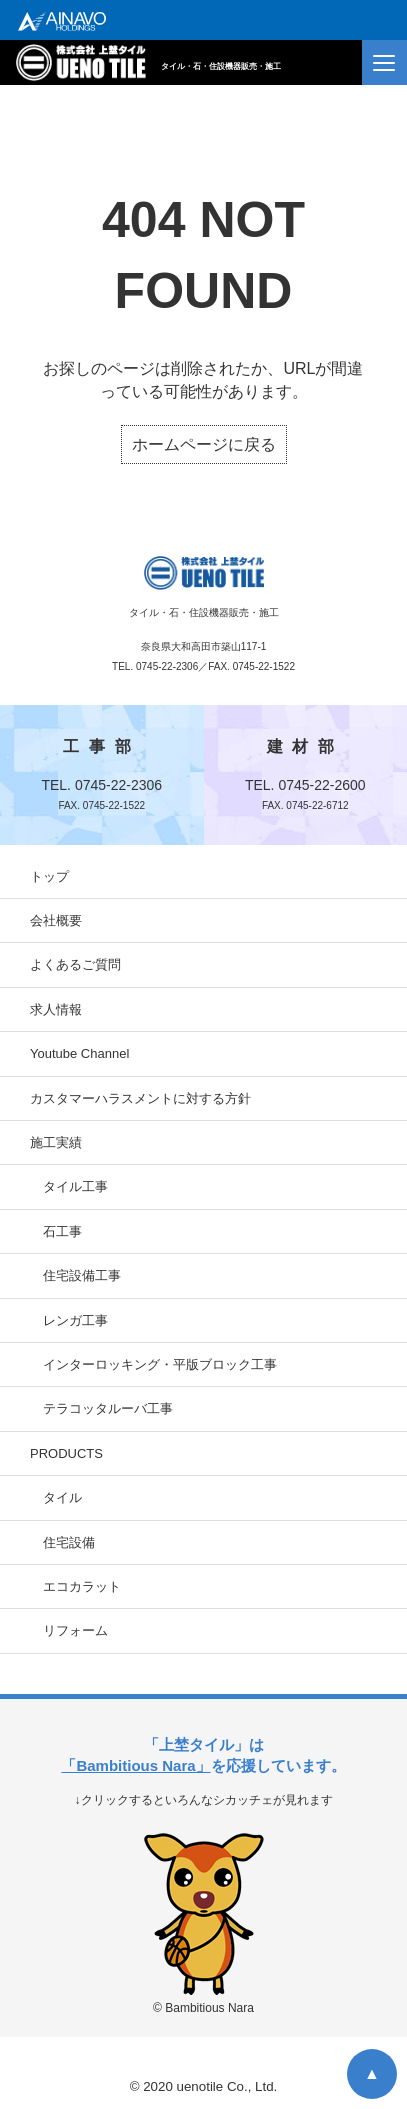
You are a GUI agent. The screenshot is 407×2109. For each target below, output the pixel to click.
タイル (62, 1497)
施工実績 (56, 1142)
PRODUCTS (66, 1453)
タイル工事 (75, 1186)
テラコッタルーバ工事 (108, 1408)
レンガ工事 (75, 1320)
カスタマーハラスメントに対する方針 (140, 1098)
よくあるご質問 (75, 964)
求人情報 (56, 1009)
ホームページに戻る (204, 444)
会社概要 (56, 920)
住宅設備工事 (82, 1275)
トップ (49, 876)
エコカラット (82, 1586)
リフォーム (75, 1630)
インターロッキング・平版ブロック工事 (160, 1364)
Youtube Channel (79, 1053)
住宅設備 (69, 1542)
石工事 (62, 1231)
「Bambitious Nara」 (135, 1765)
